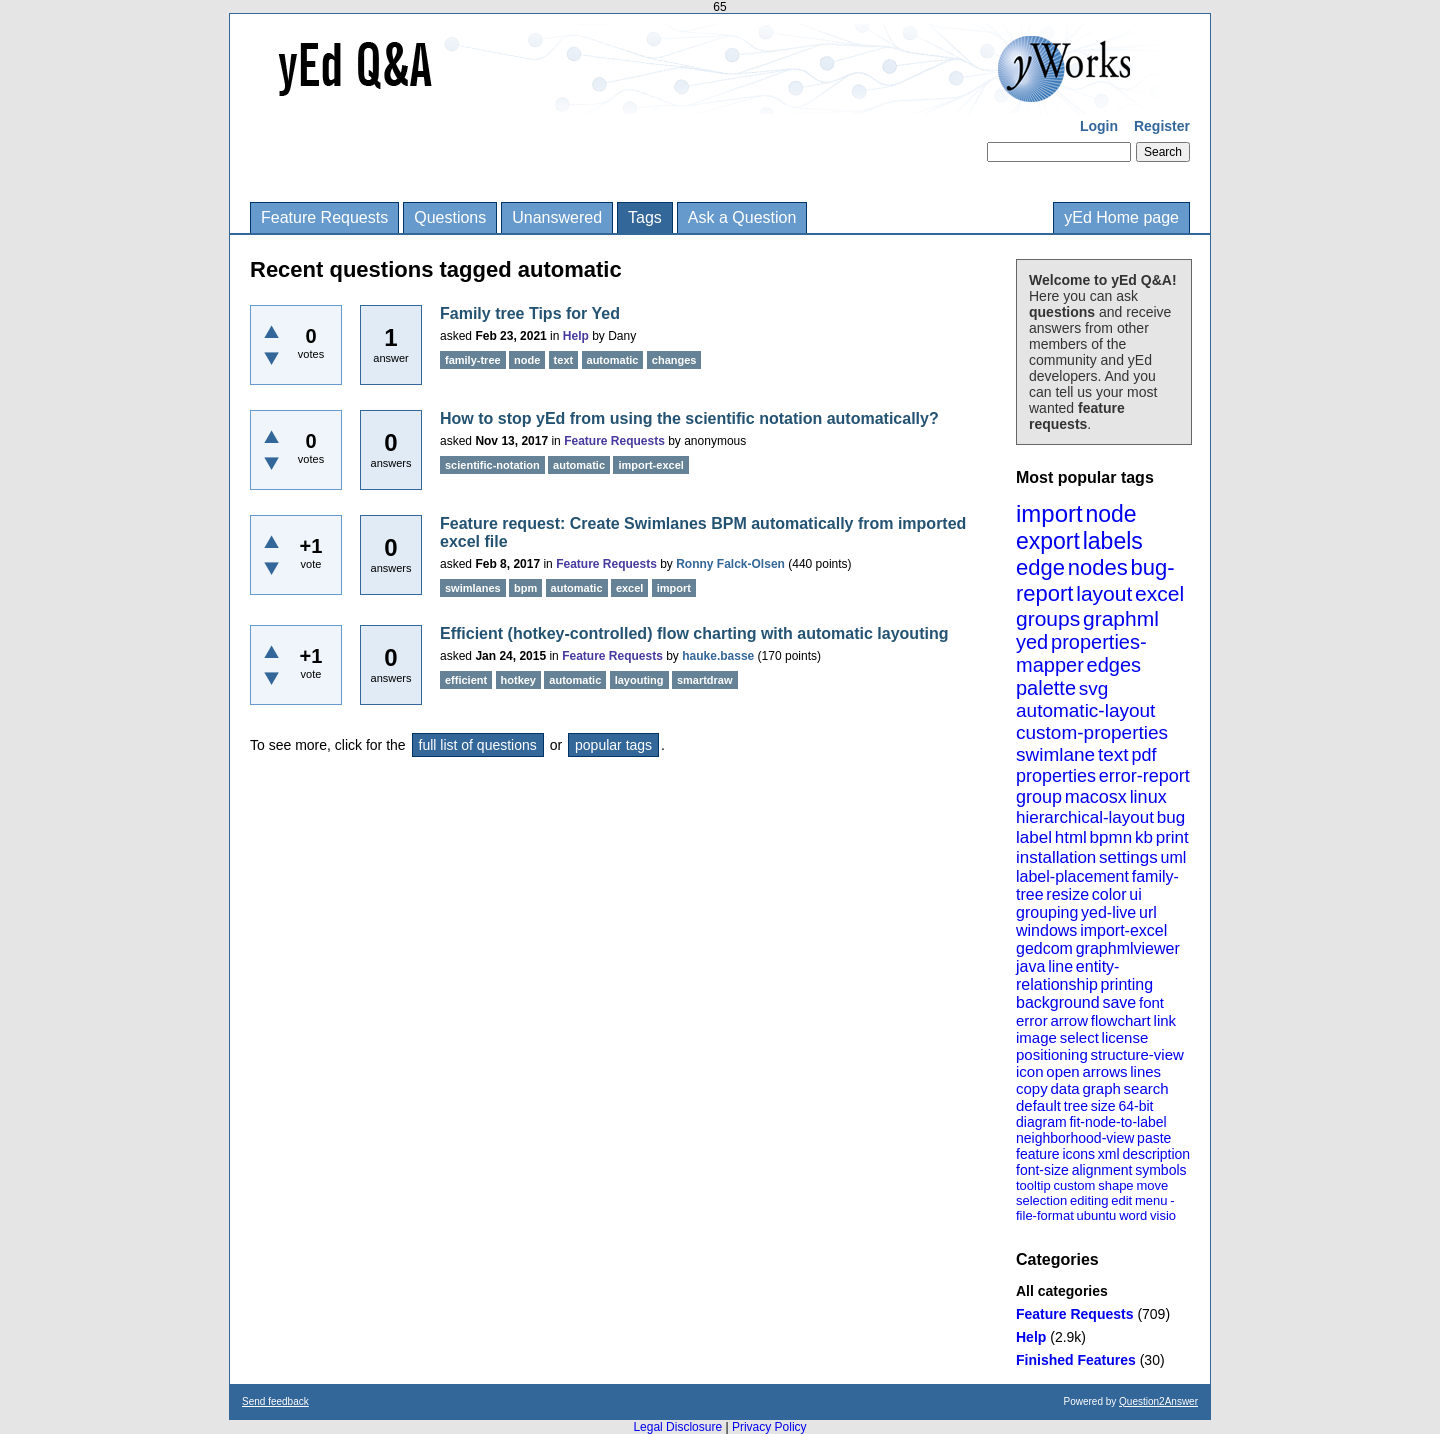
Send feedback (275, 1401)
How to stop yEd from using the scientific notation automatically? (689, 418)
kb (1144, 837)
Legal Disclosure (677, 1427)
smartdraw (705, 680)
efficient (466, 680)
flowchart (1121, 1020)
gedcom (1044, 948)
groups (1048, 618)
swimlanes (473, 588)
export (1048, 541)
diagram (1041, 1122)
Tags (645, 217)
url (1148, 912)
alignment (1102, 1170)
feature (1038, 1154)
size (1103, 1106)
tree (1076, 1106)
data (1064, 1088)
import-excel (1123, 930)
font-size (1042, 1170)
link (1165, 1020)
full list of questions (478, 745)
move (1152, 1185)
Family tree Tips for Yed (530, 313)
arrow (1069, 1020)
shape (1115, 1185)
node (1110, 514)
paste (1154, 1138)
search (1146, 1088)
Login (1099, 126)
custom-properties (1092, 732)
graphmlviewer (1128, 948)
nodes (1098, 567)
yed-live (1108, 912)
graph (1101, 1088)
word (1133, 1215)
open (1062, 1071)
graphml (1121, 618)
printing (1127, 984)
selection (1041, 1200)
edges (1114, 665)
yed (1032, 642)
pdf (1143, 755)
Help (1031, 1337)
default (1038, 1105)
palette (1046, 688)
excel (1159, 593)
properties (1056, 776)
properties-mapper (1081, 653)
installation (1056, 857)
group (1039, 797)
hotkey (518, 680)
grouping (1047, 912)
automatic (613, 360)
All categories (1062, 1291)
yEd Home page (1121, 217)
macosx (1096, 797)
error (1032, 1020)
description (1156, 1154)
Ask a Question (742, 217)
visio (1163, 1215)
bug (1171, 817)
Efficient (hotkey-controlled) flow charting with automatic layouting (694, 633)
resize (1067, 894)
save (1119, 1002)
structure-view (1137, 1054)
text (1113, 754)
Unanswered (557, 217)
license (1125, 1037)
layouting (639, 680)
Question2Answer (1158, 1401)
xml (1109, 1154)
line (1060, 966)
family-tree (473, 360)
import (1049, 513)
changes (674, 360)
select (1079, 1037)
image (1036, 1037)
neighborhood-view (1075, 1138)
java (1030, 966)
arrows (1104, 1071)
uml (1173, 857)
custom (1074, 1185)
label (1034, 837)
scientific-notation (492, 465)
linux (1148, 797)
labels (1113, 541)
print (1172, 837)
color (1109, 894)
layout (1104, 593)
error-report (1144, 776)
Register (1162, 126)
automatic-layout (1085, 710)
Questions (450, 217)
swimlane (1055, 754)
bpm (525, 588)
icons (1078, 1154)
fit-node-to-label (1117, 1122)
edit (1121, 1200)
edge (1040, 567)
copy (1032, 1088)
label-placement (1072, 876)
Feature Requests (324, 217)
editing (1089, 1200)
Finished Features (1076, 1360)
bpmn (1111, 837)
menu (1151, 1200)
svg (1094, 688)
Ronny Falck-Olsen (730, 564)
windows (1046, 930)
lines (1145, 1071)
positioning (1052, 1054)
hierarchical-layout (1085, 817)
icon (1030, 1071)
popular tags (613, 745)
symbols (1160, 1170)
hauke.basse (718, 656)
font (1151, 1002)
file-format (1045, 1215)
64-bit (1135, 1106)
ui (1135, 894)
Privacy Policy (769, 1427)
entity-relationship (1067, 975)
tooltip (1033, 1185)
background (1058, 1002)
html (1071, 837)
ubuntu (1097, 1215)
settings (1128, 857)
